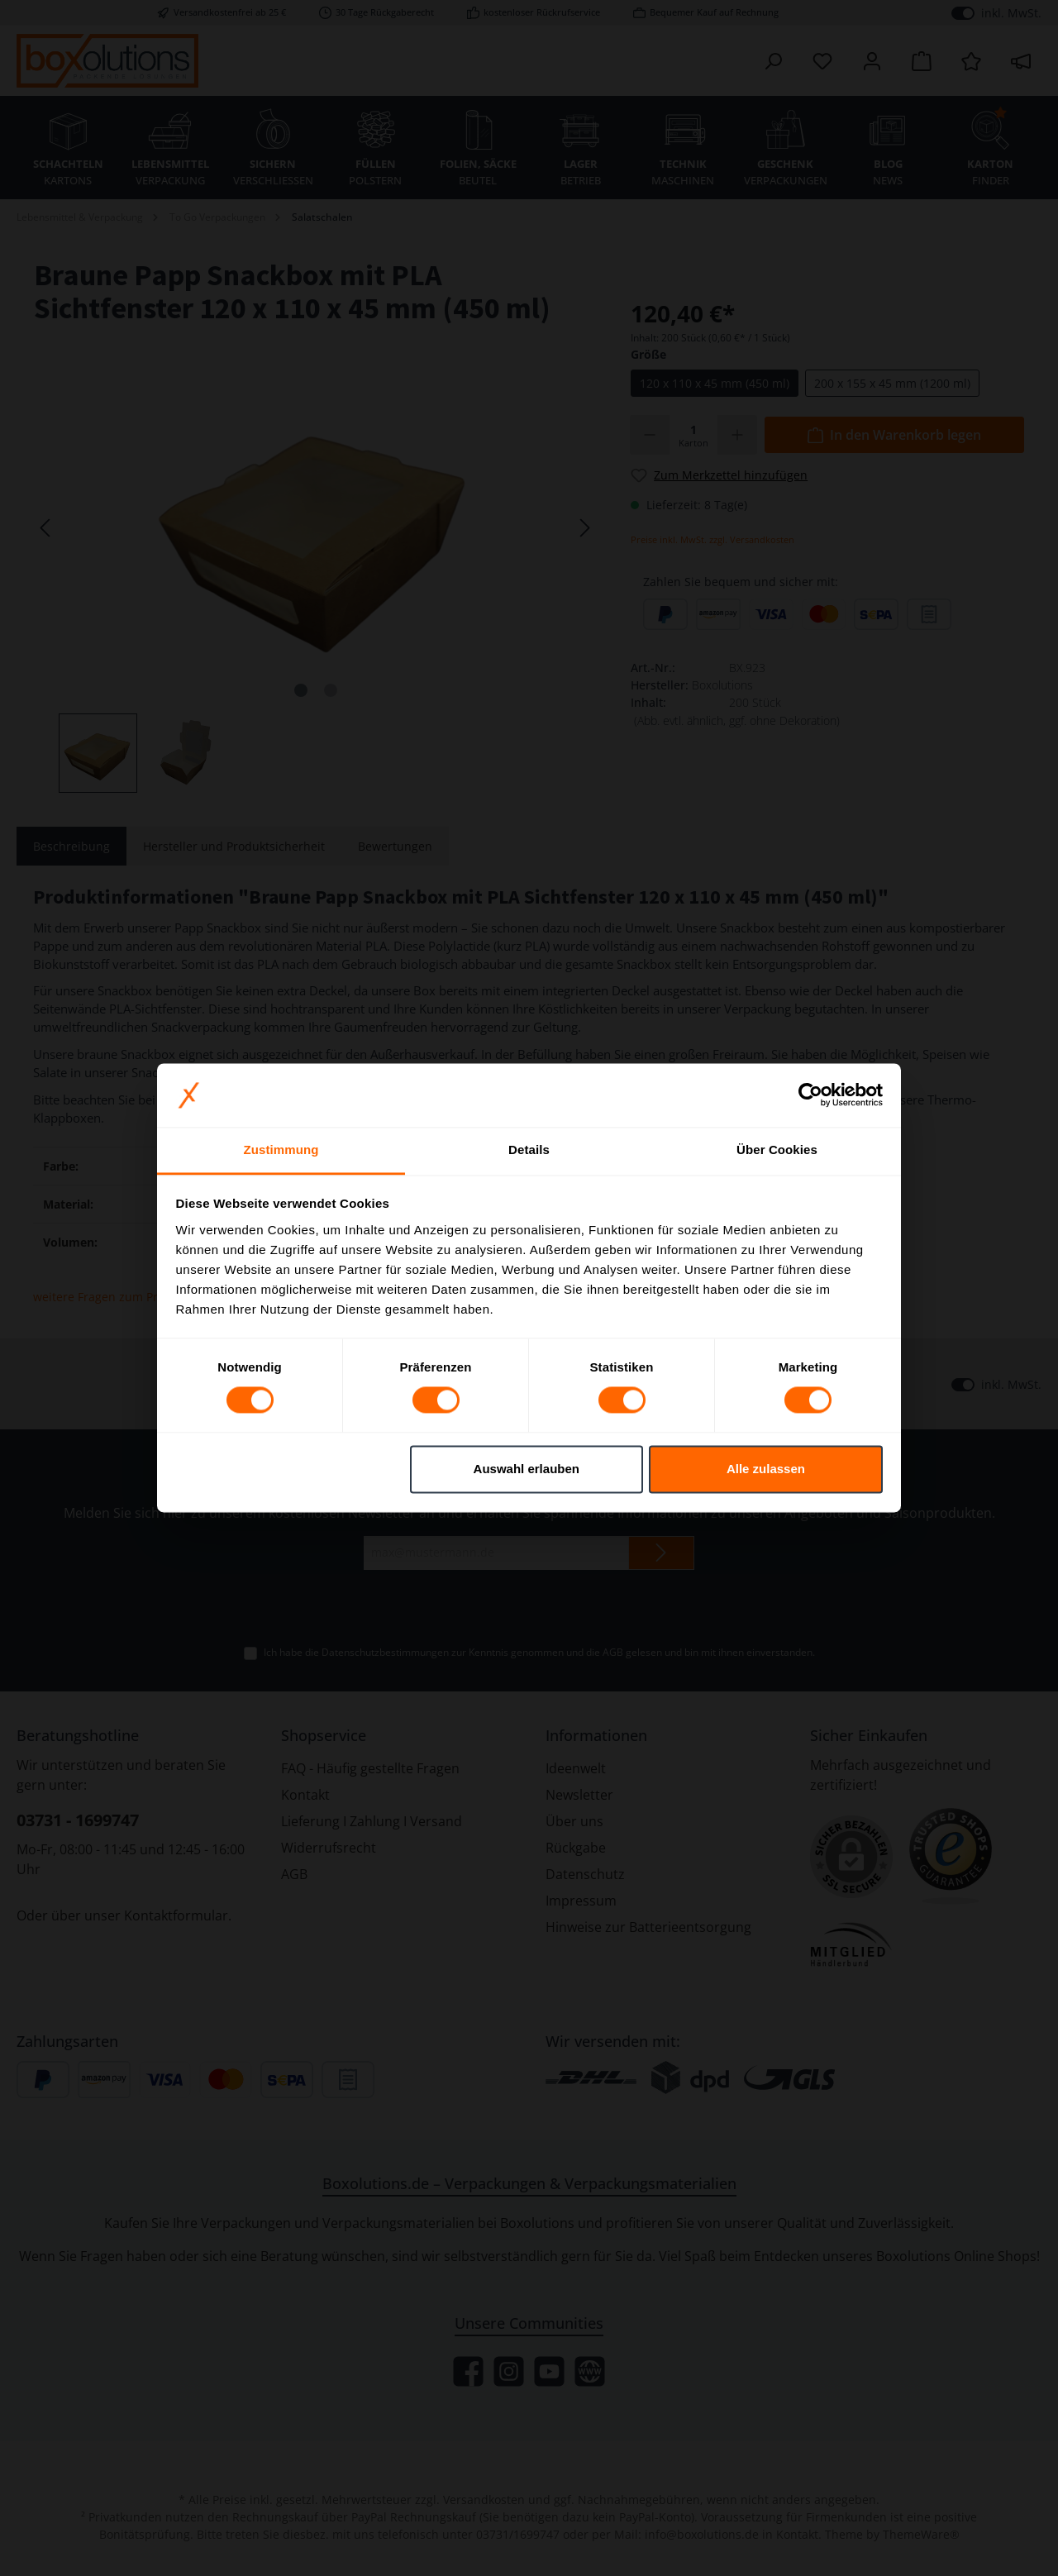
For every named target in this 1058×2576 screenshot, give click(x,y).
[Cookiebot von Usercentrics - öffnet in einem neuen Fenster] (810, 1095)
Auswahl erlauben (526, 1469)
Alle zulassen (766, 1469)
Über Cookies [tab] (776, 1150)
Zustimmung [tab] (281, 1150)
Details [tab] (529, 1150)
